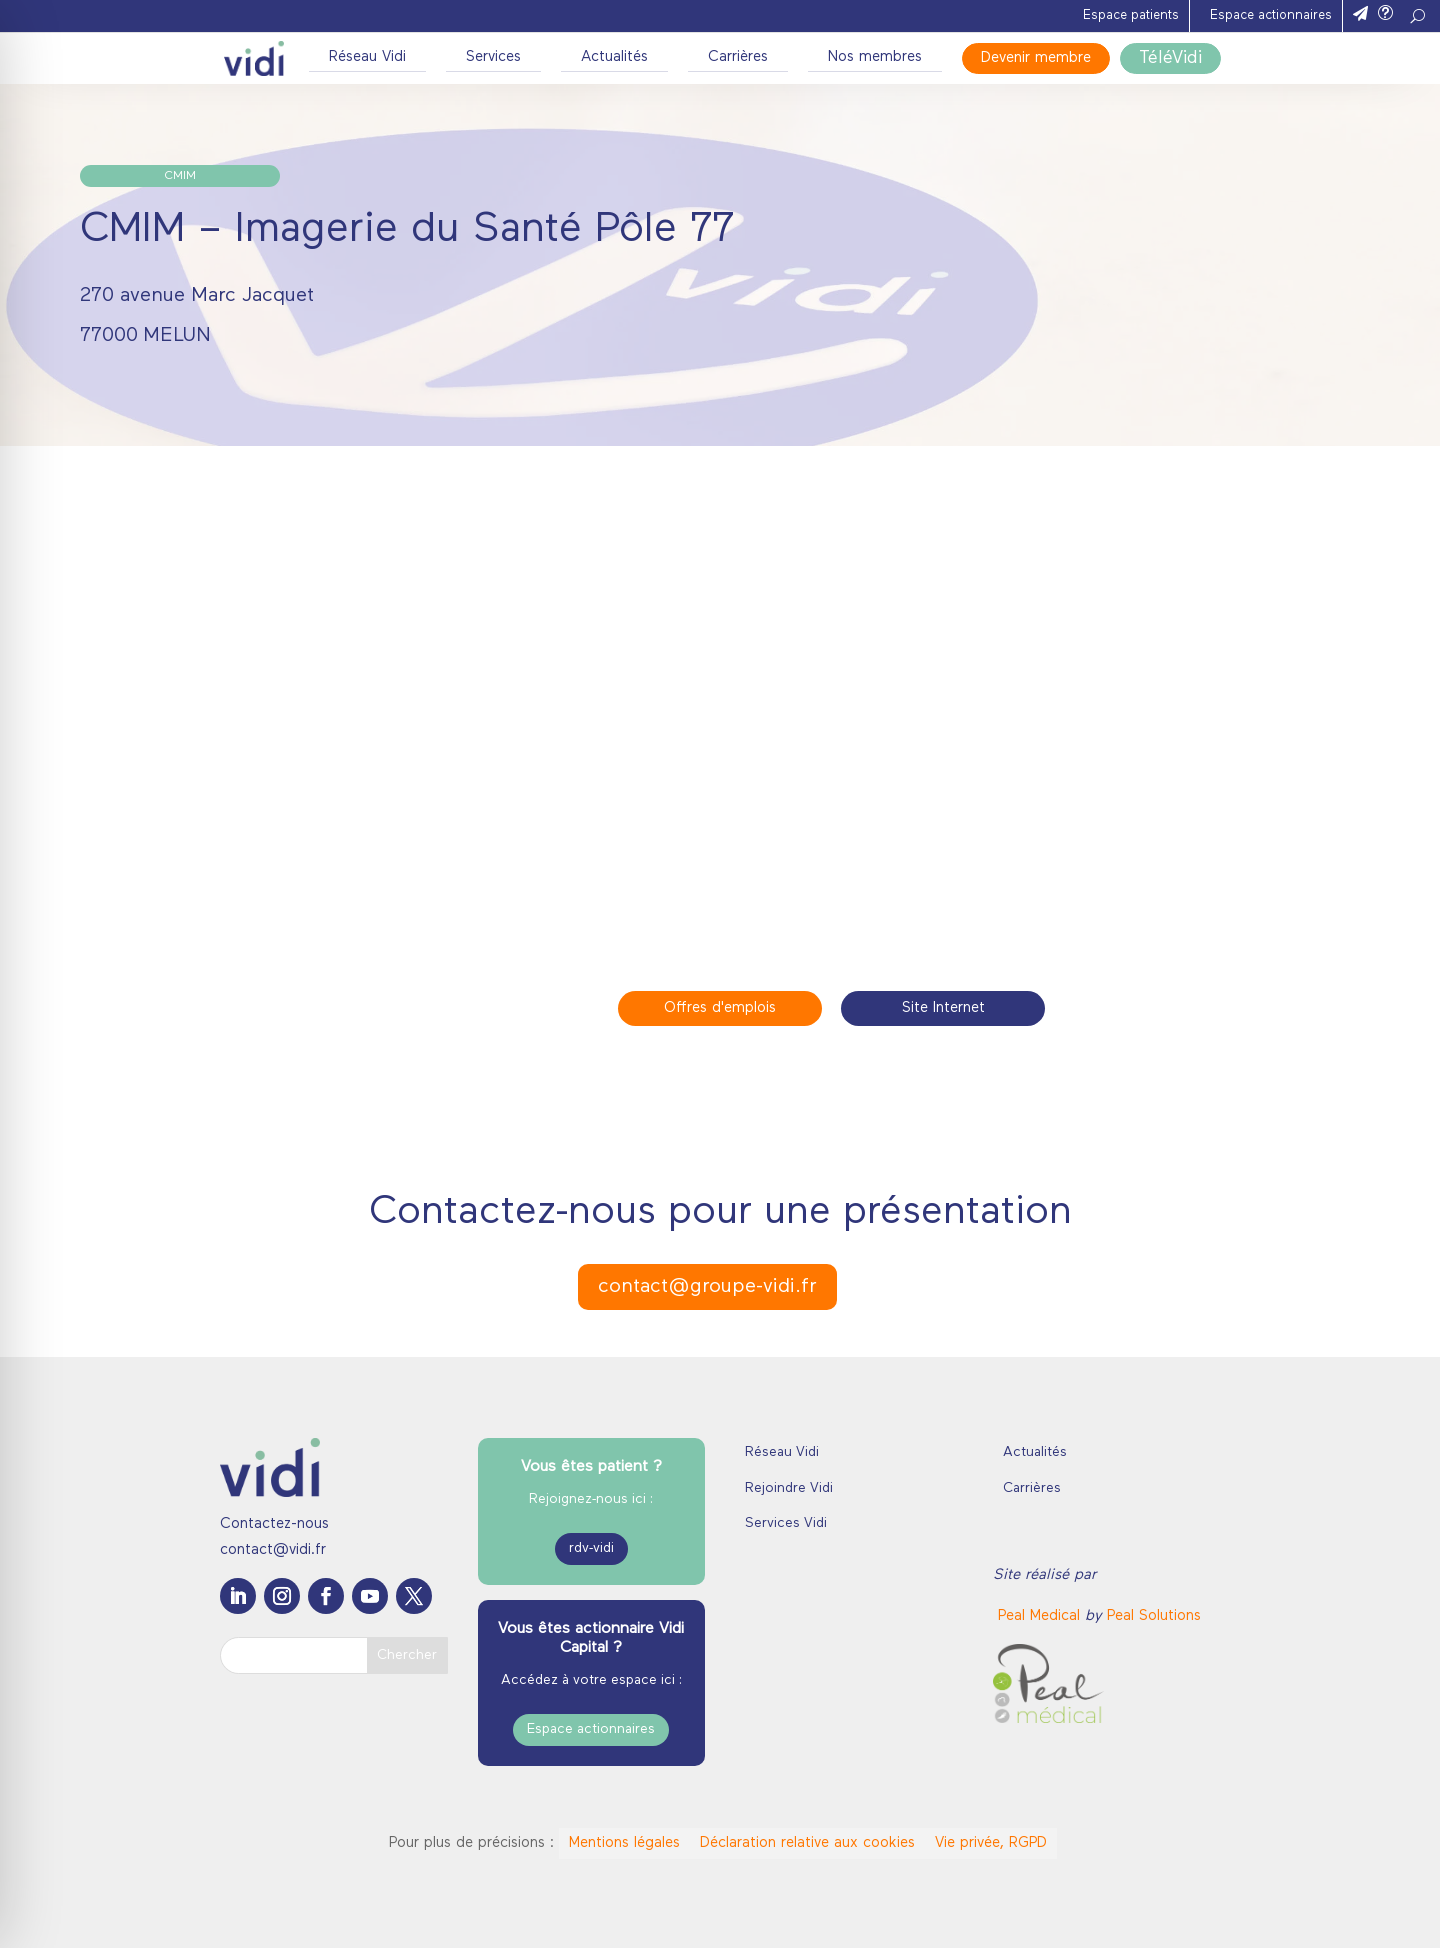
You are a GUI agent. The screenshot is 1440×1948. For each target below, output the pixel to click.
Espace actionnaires (1271, 15)
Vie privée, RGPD (991, 1843)
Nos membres (875, 57)
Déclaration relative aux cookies (807, 1843)
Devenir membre (1036, 58)
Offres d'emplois (720, 1008)
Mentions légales (624, 1843)
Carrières (738, 57)
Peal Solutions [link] (1154, 1616)
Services (493, 57)
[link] (1041, 1616)
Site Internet (943, 1008)
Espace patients (1131, 15)
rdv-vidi (591, 1548)
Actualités (614, 57)
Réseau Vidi (367, 57)
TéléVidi (1170, 58)
